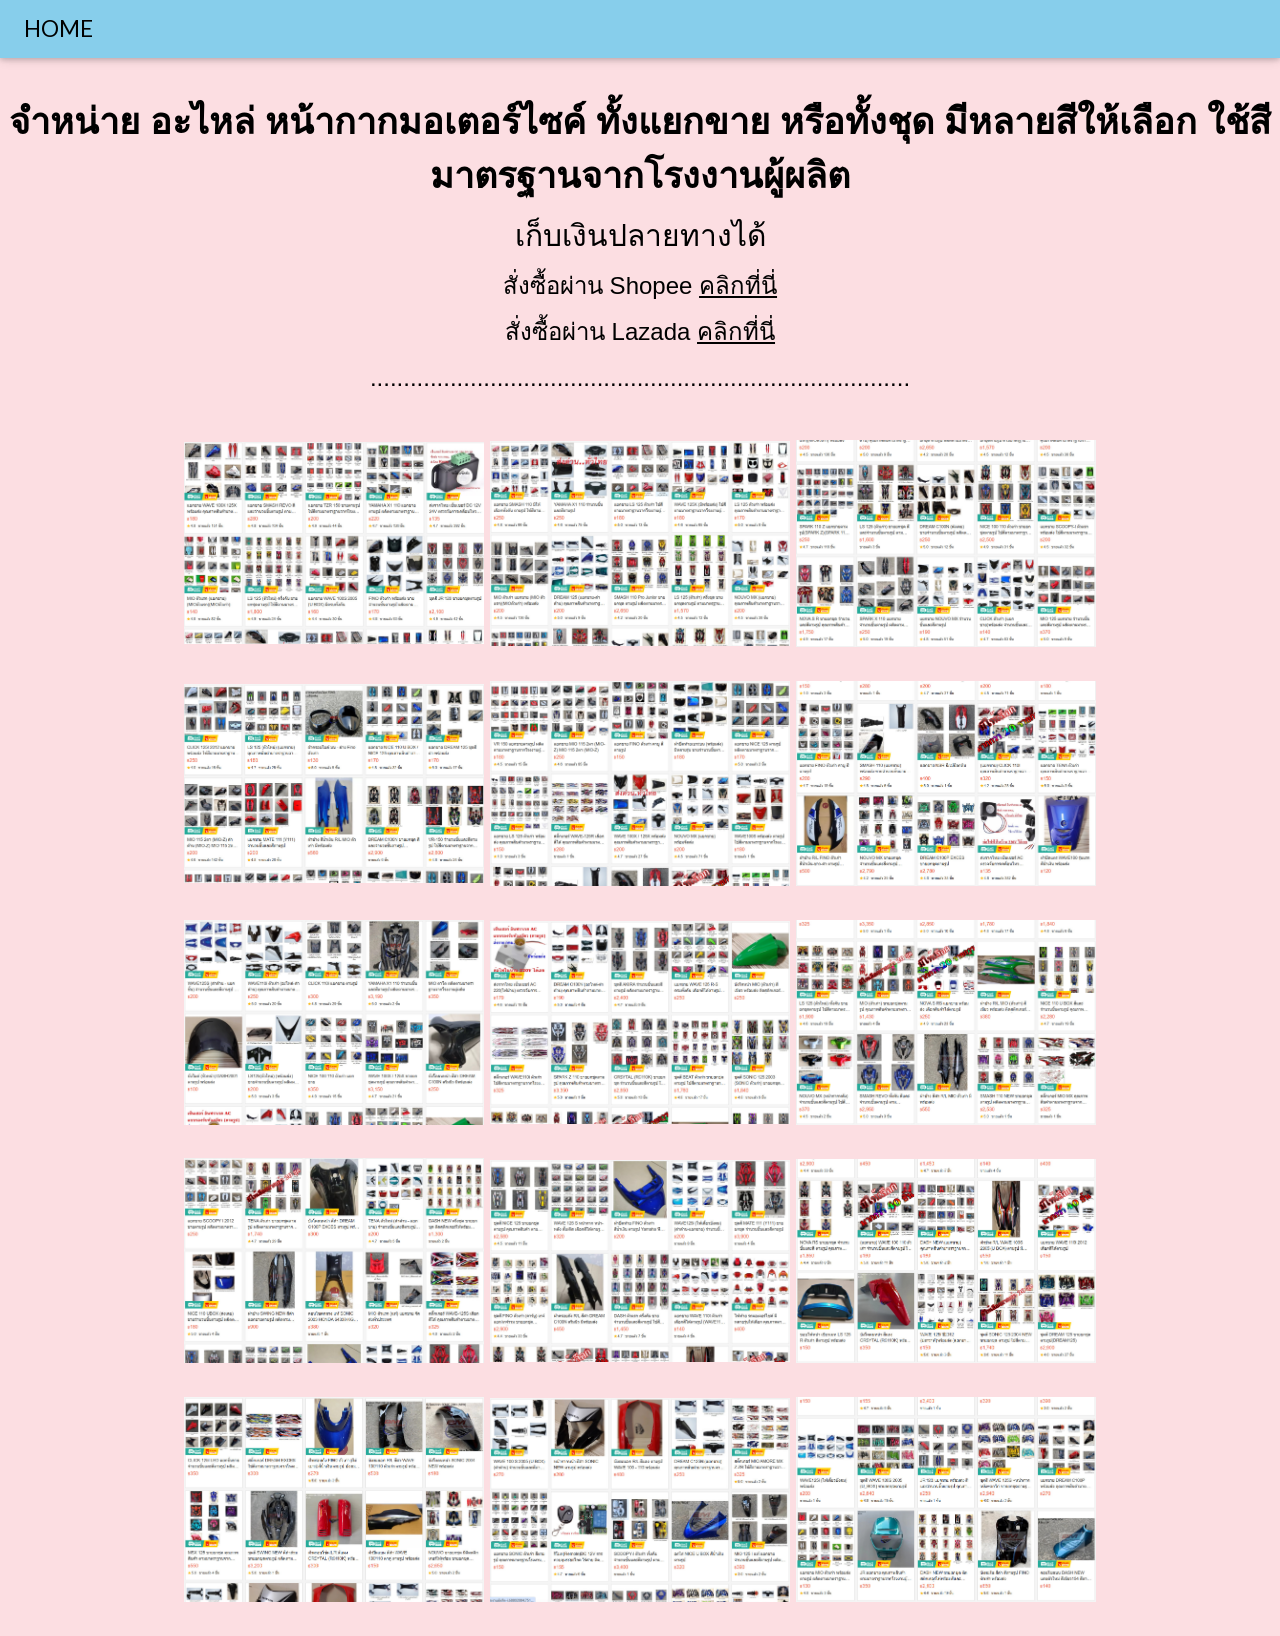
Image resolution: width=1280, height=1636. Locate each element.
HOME (58, 28)
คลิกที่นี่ (738, 285)
